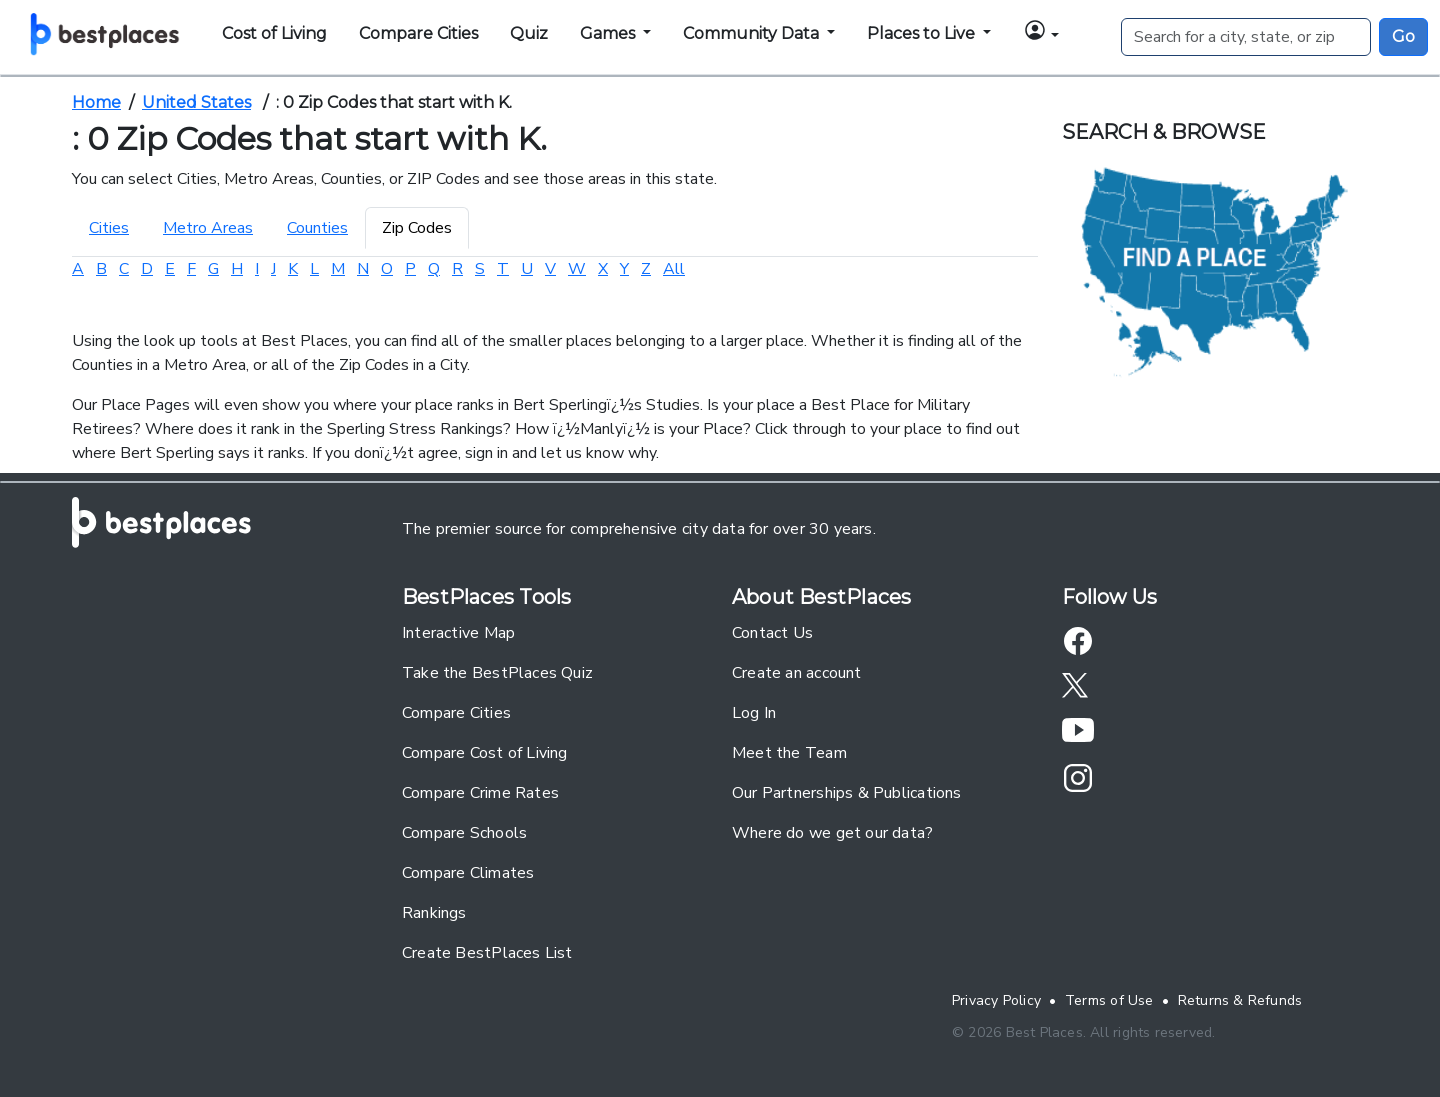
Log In (754, 713)
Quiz (529, 33)
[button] (1041, 33)
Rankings (434, 913)
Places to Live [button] (923, 33)
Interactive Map (458, 633)
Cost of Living (274, 33)
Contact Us (772, 633)
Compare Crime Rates (480, 793)
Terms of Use (1109, 1000)
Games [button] (609, 33)
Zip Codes (417, 228)
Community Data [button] (753, 33)
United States (196, 102)
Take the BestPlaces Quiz (497, 673)
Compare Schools (464, 833)
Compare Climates (468, 873)
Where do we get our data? (832, 833)
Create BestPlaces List (487, 953)
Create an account (797, 673)
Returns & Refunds (1240, 1000)
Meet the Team (789, 753)
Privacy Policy (996, 1000)
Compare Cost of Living (485, 753)
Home (96, 102)
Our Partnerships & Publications (847, 793)
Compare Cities (418, 33)
